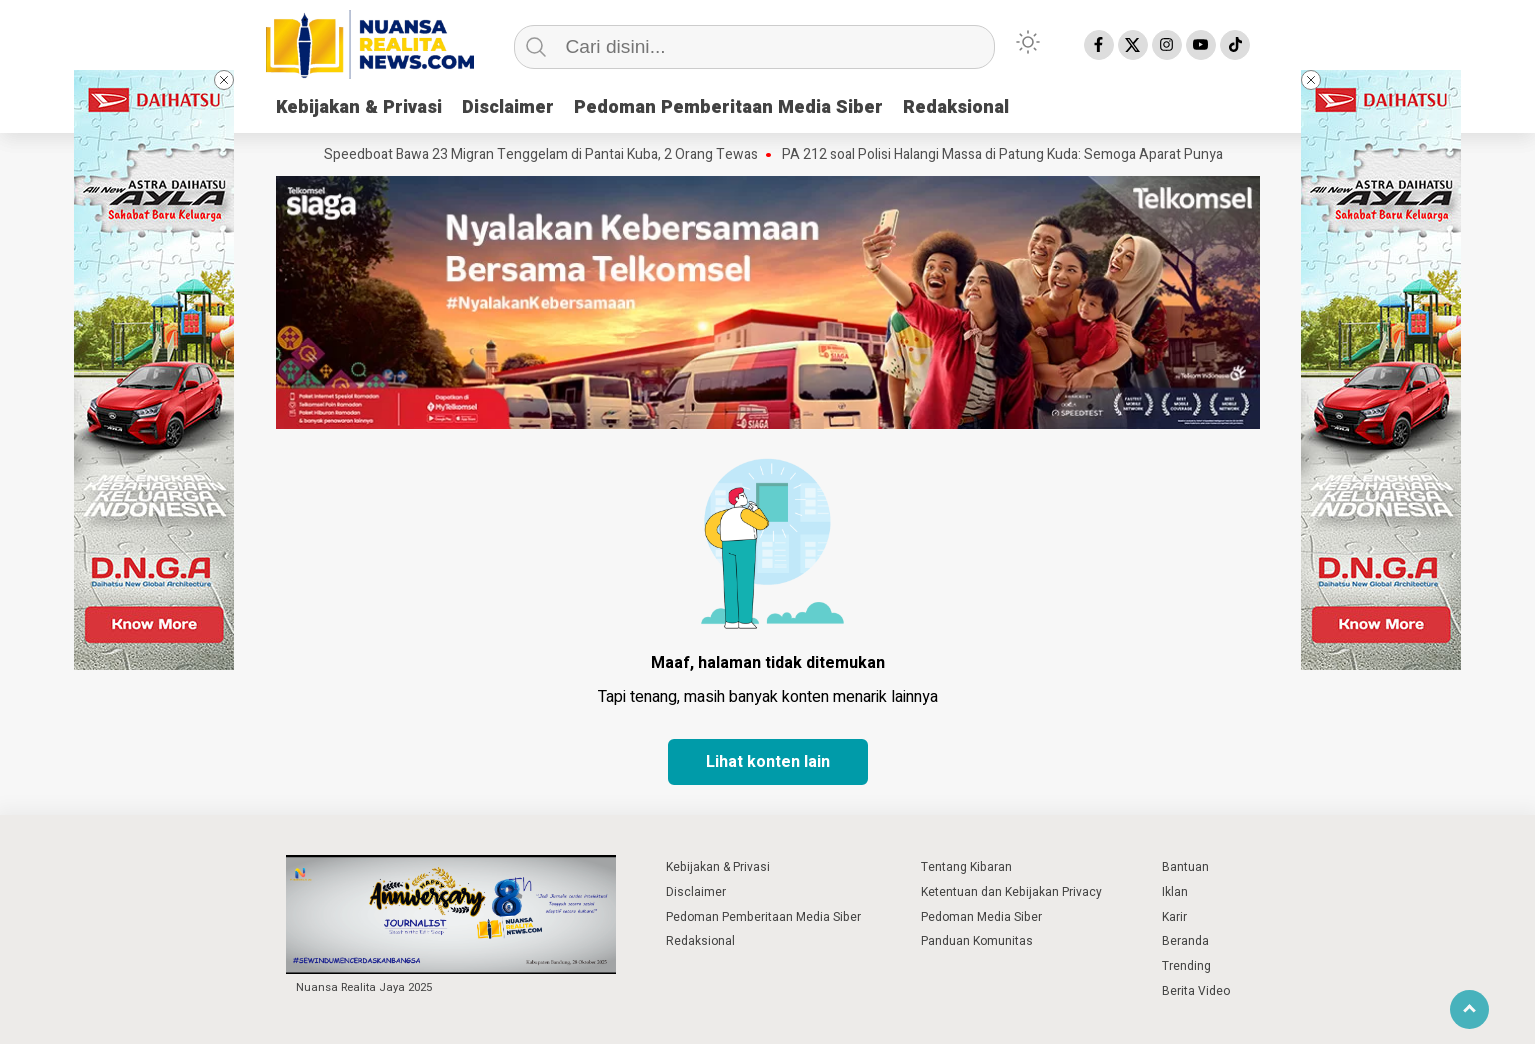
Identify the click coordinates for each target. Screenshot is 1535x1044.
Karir (1174, 917)
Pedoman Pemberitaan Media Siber (728, 107)
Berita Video (1196, 991)
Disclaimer (508, 107)
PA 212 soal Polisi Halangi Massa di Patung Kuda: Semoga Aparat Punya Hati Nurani (1042, 155)
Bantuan (1185, 867)
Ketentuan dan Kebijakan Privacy (1011, 892)
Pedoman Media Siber (981, 917)
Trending (1186, 966)
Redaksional (956, 107)
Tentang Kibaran (966, 867)
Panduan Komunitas (977, 941)
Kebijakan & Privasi (359, 107)
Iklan (1175, 892)
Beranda (1185, 941)
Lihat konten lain (768, 762)
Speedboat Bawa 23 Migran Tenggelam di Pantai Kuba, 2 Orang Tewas (546, 155)
